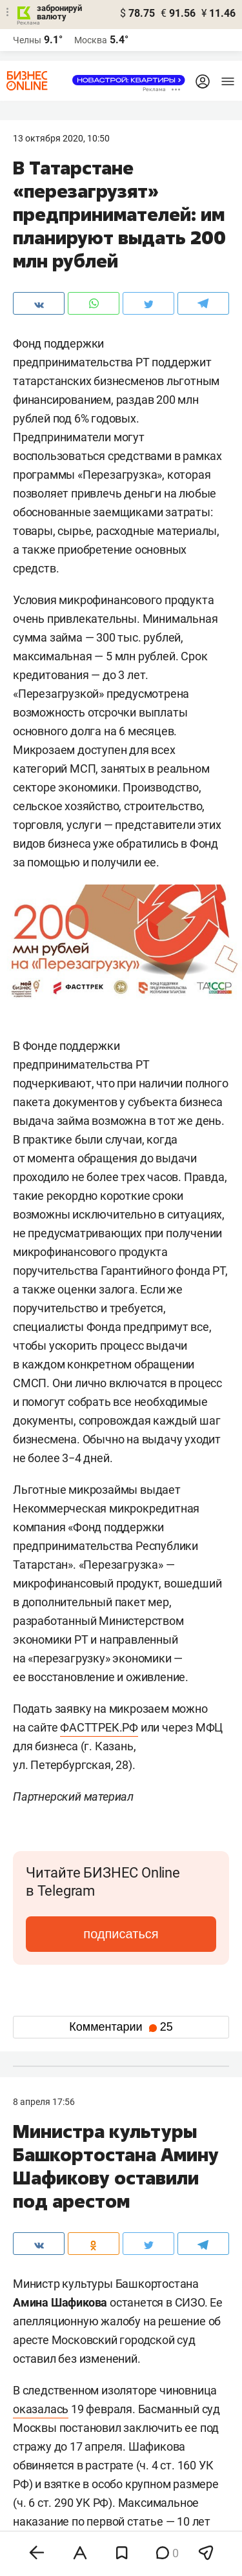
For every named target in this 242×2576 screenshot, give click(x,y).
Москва (90, 40)
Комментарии (120, 2026)
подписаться (120, 1934)
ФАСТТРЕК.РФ (99, 1727)
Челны (27, 40)
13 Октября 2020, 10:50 (61, 138)
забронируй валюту (59, 12)
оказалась (40, 2409)
